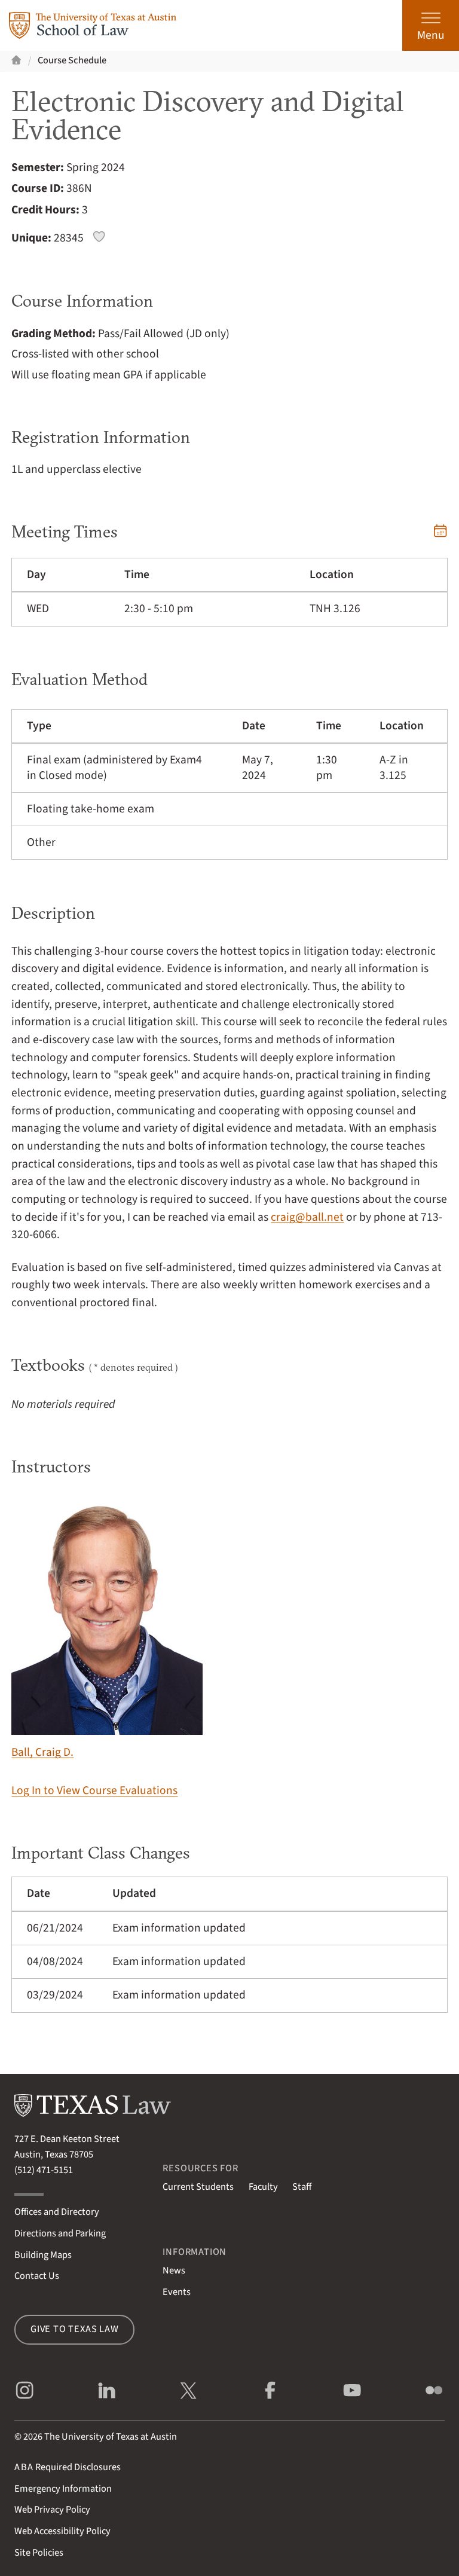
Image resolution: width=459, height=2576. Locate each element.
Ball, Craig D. (107, 1628)
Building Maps (43, 2255)
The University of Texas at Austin (110, 2437)
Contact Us (36, 2276)
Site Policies (38, 2553)
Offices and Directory (56, 2212)
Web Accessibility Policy (62, 2531)
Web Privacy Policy (52, 2509)
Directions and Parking (60, 2233)
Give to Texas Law (74, 2329)
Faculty (263, 2187)
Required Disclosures (67, 2467)
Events (177, 2292)
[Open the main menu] (430, 25)
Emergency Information (63, 2489)
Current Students (198, 2187)
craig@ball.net (307, 1217)
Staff (301, 2187)
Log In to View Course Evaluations (94, 1790)
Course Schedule (72, 60)
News (174, 2270)
